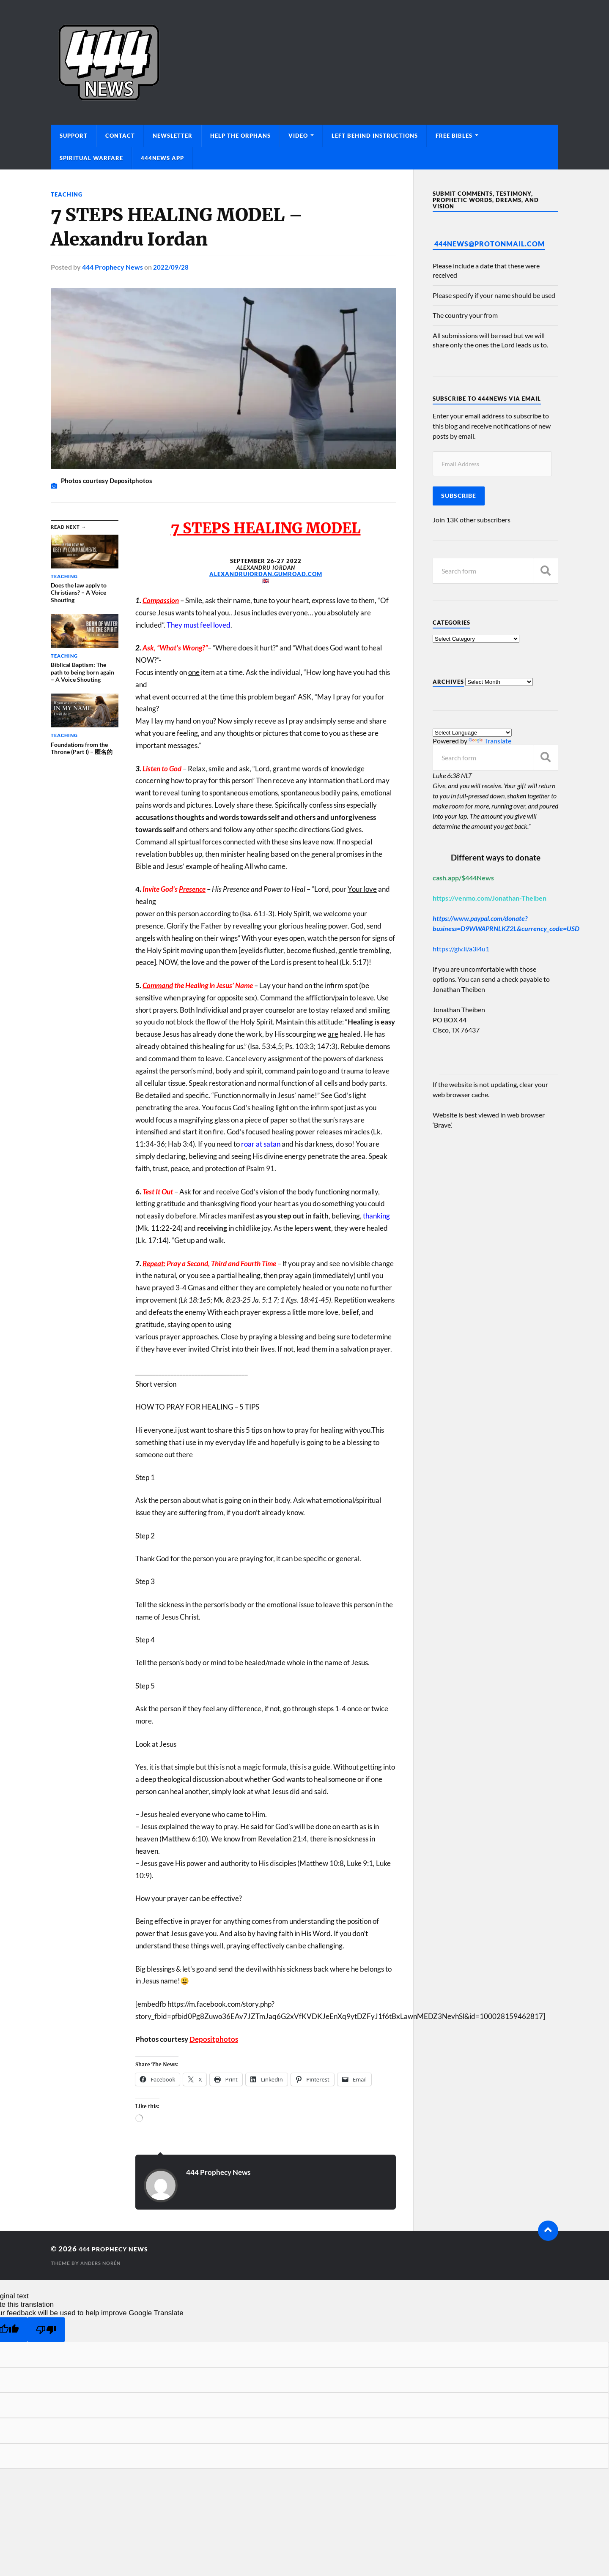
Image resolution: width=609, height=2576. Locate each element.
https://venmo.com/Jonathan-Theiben (489, 898)
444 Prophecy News (112, 267)
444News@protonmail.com (489, 244)
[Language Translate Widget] (472, 733)
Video (298, 135)
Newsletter (172, 135)
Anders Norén (102, 2262)
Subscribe (458, 495)
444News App (162, 158)
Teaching (67, 194)
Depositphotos (213, 2038)
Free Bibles (454, 135)
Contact (120, 135)
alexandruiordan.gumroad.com (265, 573)
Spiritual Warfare (91, 158)
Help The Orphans (240, 135)
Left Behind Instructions (375, 135)
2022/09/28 (171, 267)
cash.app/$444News (463, 878)
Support (74, 135)
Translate (490, 741)
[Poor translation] (46, 2329)
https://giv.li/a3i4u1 (461, 949)
